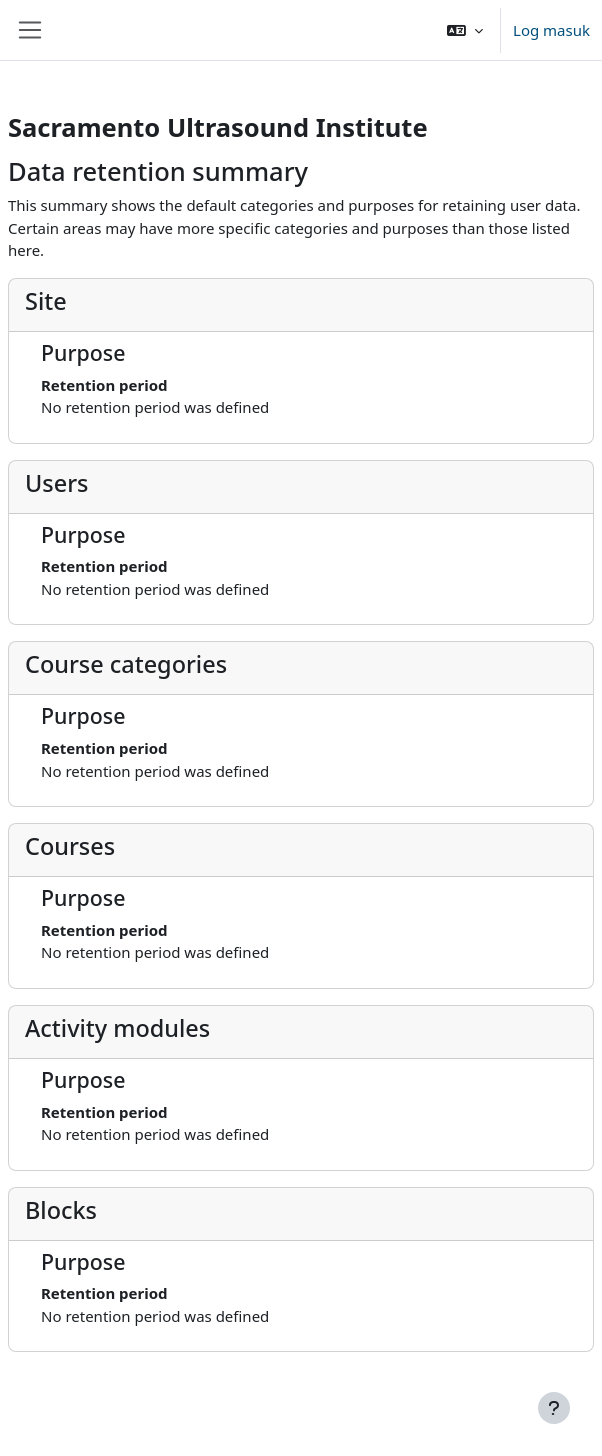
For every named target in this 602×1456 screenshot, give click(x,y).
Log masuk (551, 30)
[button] (465, 30)
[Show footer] (554, 1408)
